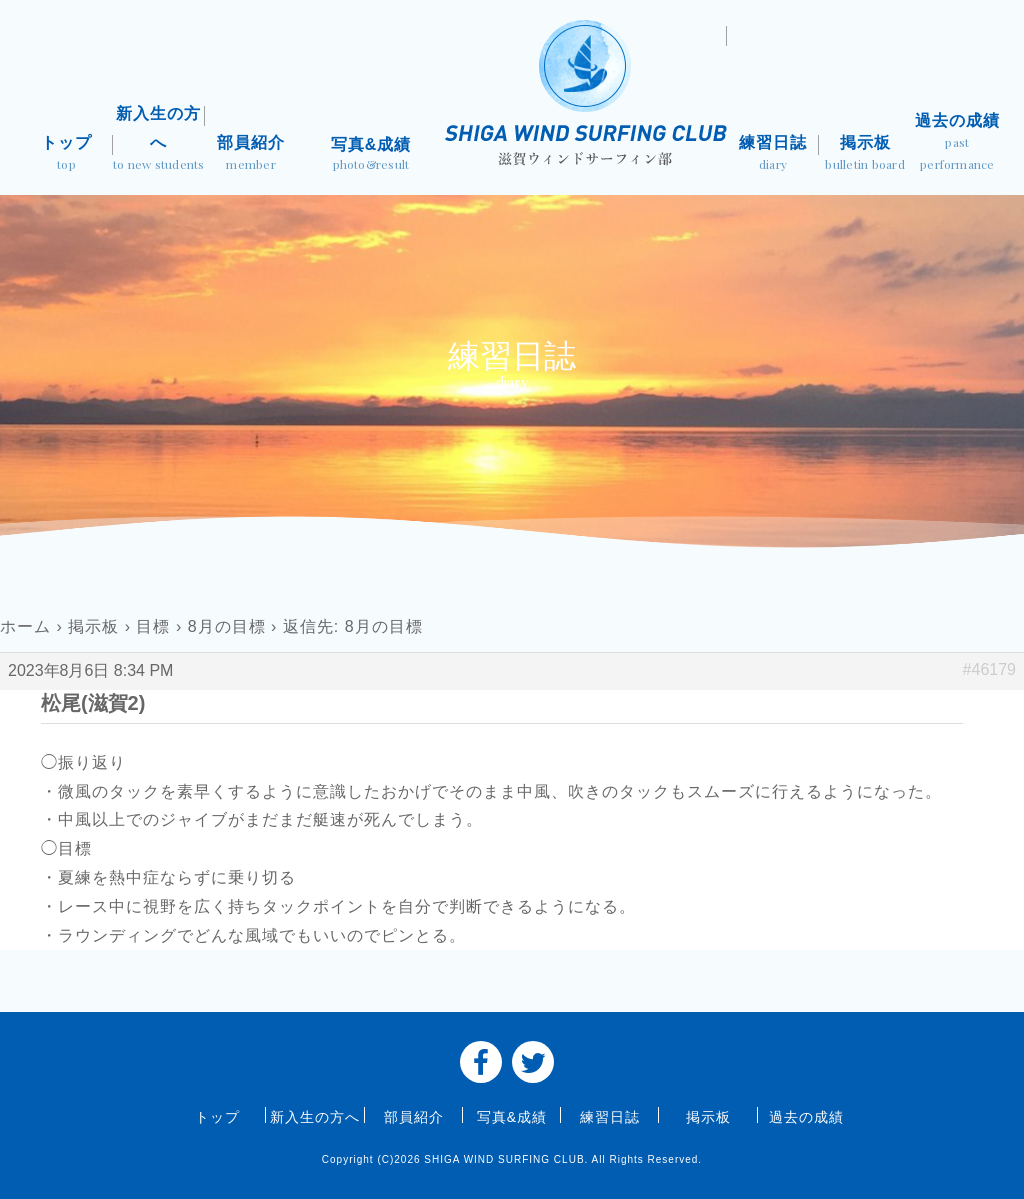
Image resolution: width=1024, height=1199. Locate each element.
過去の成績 (957, 143)
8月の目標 (227, 626)
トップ (66, 155)
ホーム (25, 626)
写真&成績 (371, 156)
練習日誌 (773, 155)
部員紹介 (251, 155)
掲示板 (865, 155)
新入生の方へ (159, 140)
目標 (153, 626)
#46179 (989, 669)
